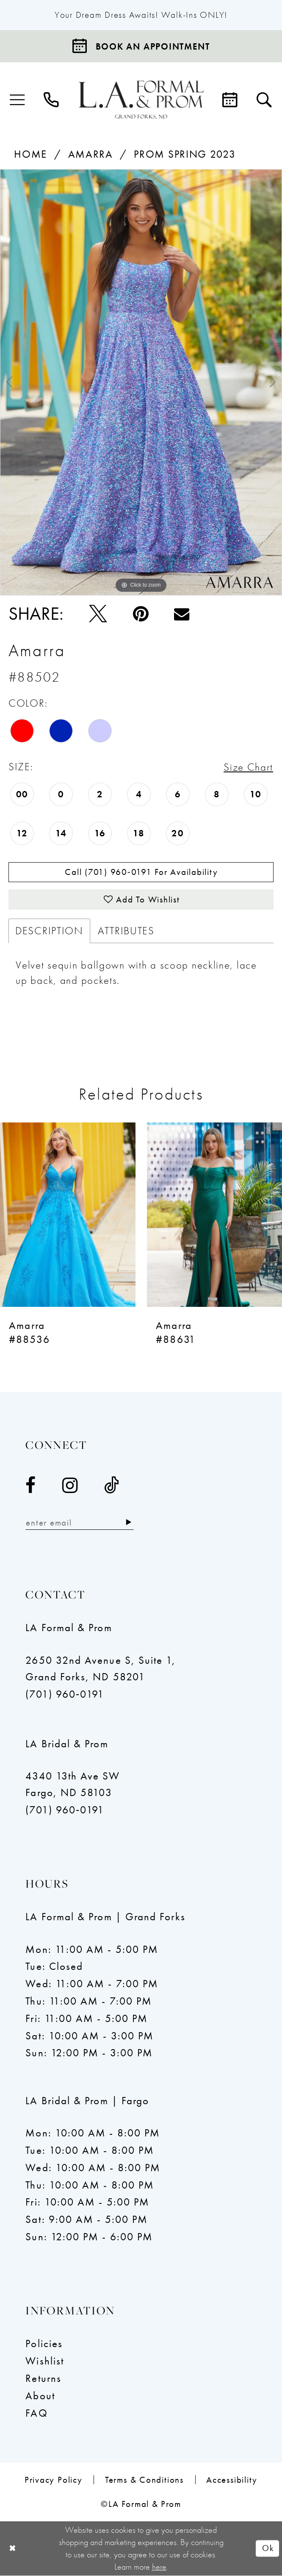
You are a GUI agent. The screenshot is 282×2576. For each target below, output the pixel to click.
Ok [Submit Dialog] (268, 2548)
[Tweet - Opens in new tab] (98, 614)
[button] (18, 100)
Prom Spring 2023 (184, 154)
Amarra (90, 154)
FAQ (36, 2413)
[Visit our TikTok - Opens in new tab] (112, 1486)
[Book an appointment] (141, 46)
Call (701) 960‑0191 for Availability (141, 872)
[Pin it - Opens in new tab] (141, 614)
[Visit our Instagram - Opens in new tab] (70, 1486)
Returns (43, 2379)
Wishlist (44, 2362)
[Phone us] (52, 100)
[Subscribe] (130, 1523)
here (159, 2567)
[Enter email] (80, 1523)
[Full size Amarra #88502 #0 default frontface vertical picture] (141, 382)
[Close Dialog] (13, 2549)
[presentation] (67, 1216)
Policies (44, 2344)
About (40, 2396)
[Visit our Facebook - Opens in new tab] (30, 1486)
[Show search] (264, 100)
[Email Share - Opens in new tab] (181, 613)
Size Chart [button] (248, 767)
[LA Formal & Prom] (141, 100)
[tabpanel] (141, 382)
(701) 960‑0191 (64, 1695)
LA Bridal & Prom (66, 1744)
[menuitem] (18, 100)
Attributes (126, 931)
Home (30, 154)
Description (49, 931)
